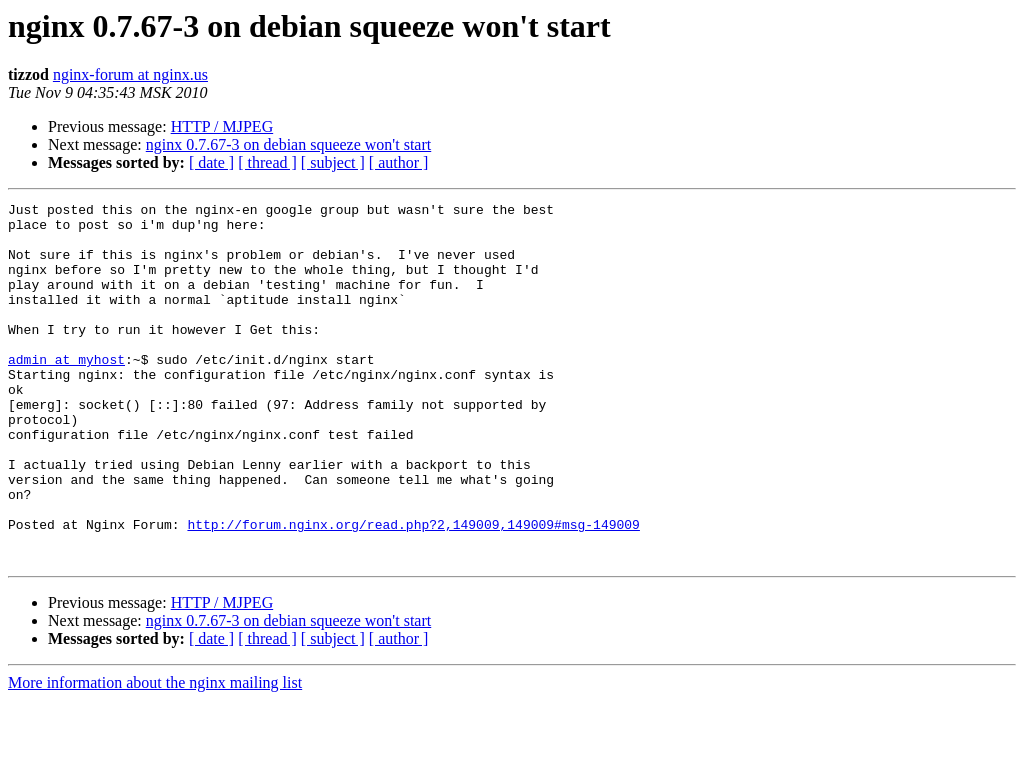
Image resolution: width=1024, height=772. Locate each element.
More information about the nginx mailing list (155, 754)
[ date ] (211, 162)
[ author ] (399, 162)
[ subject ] (333, 162)
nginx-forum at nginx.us (130, 74)
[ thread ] (267, 162)
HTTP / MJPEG (222, 126)
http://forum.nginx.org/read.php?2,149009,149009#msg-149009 (413, 590)
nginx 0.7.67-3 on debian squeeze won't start (288, 144)
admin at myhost (66, 392)
